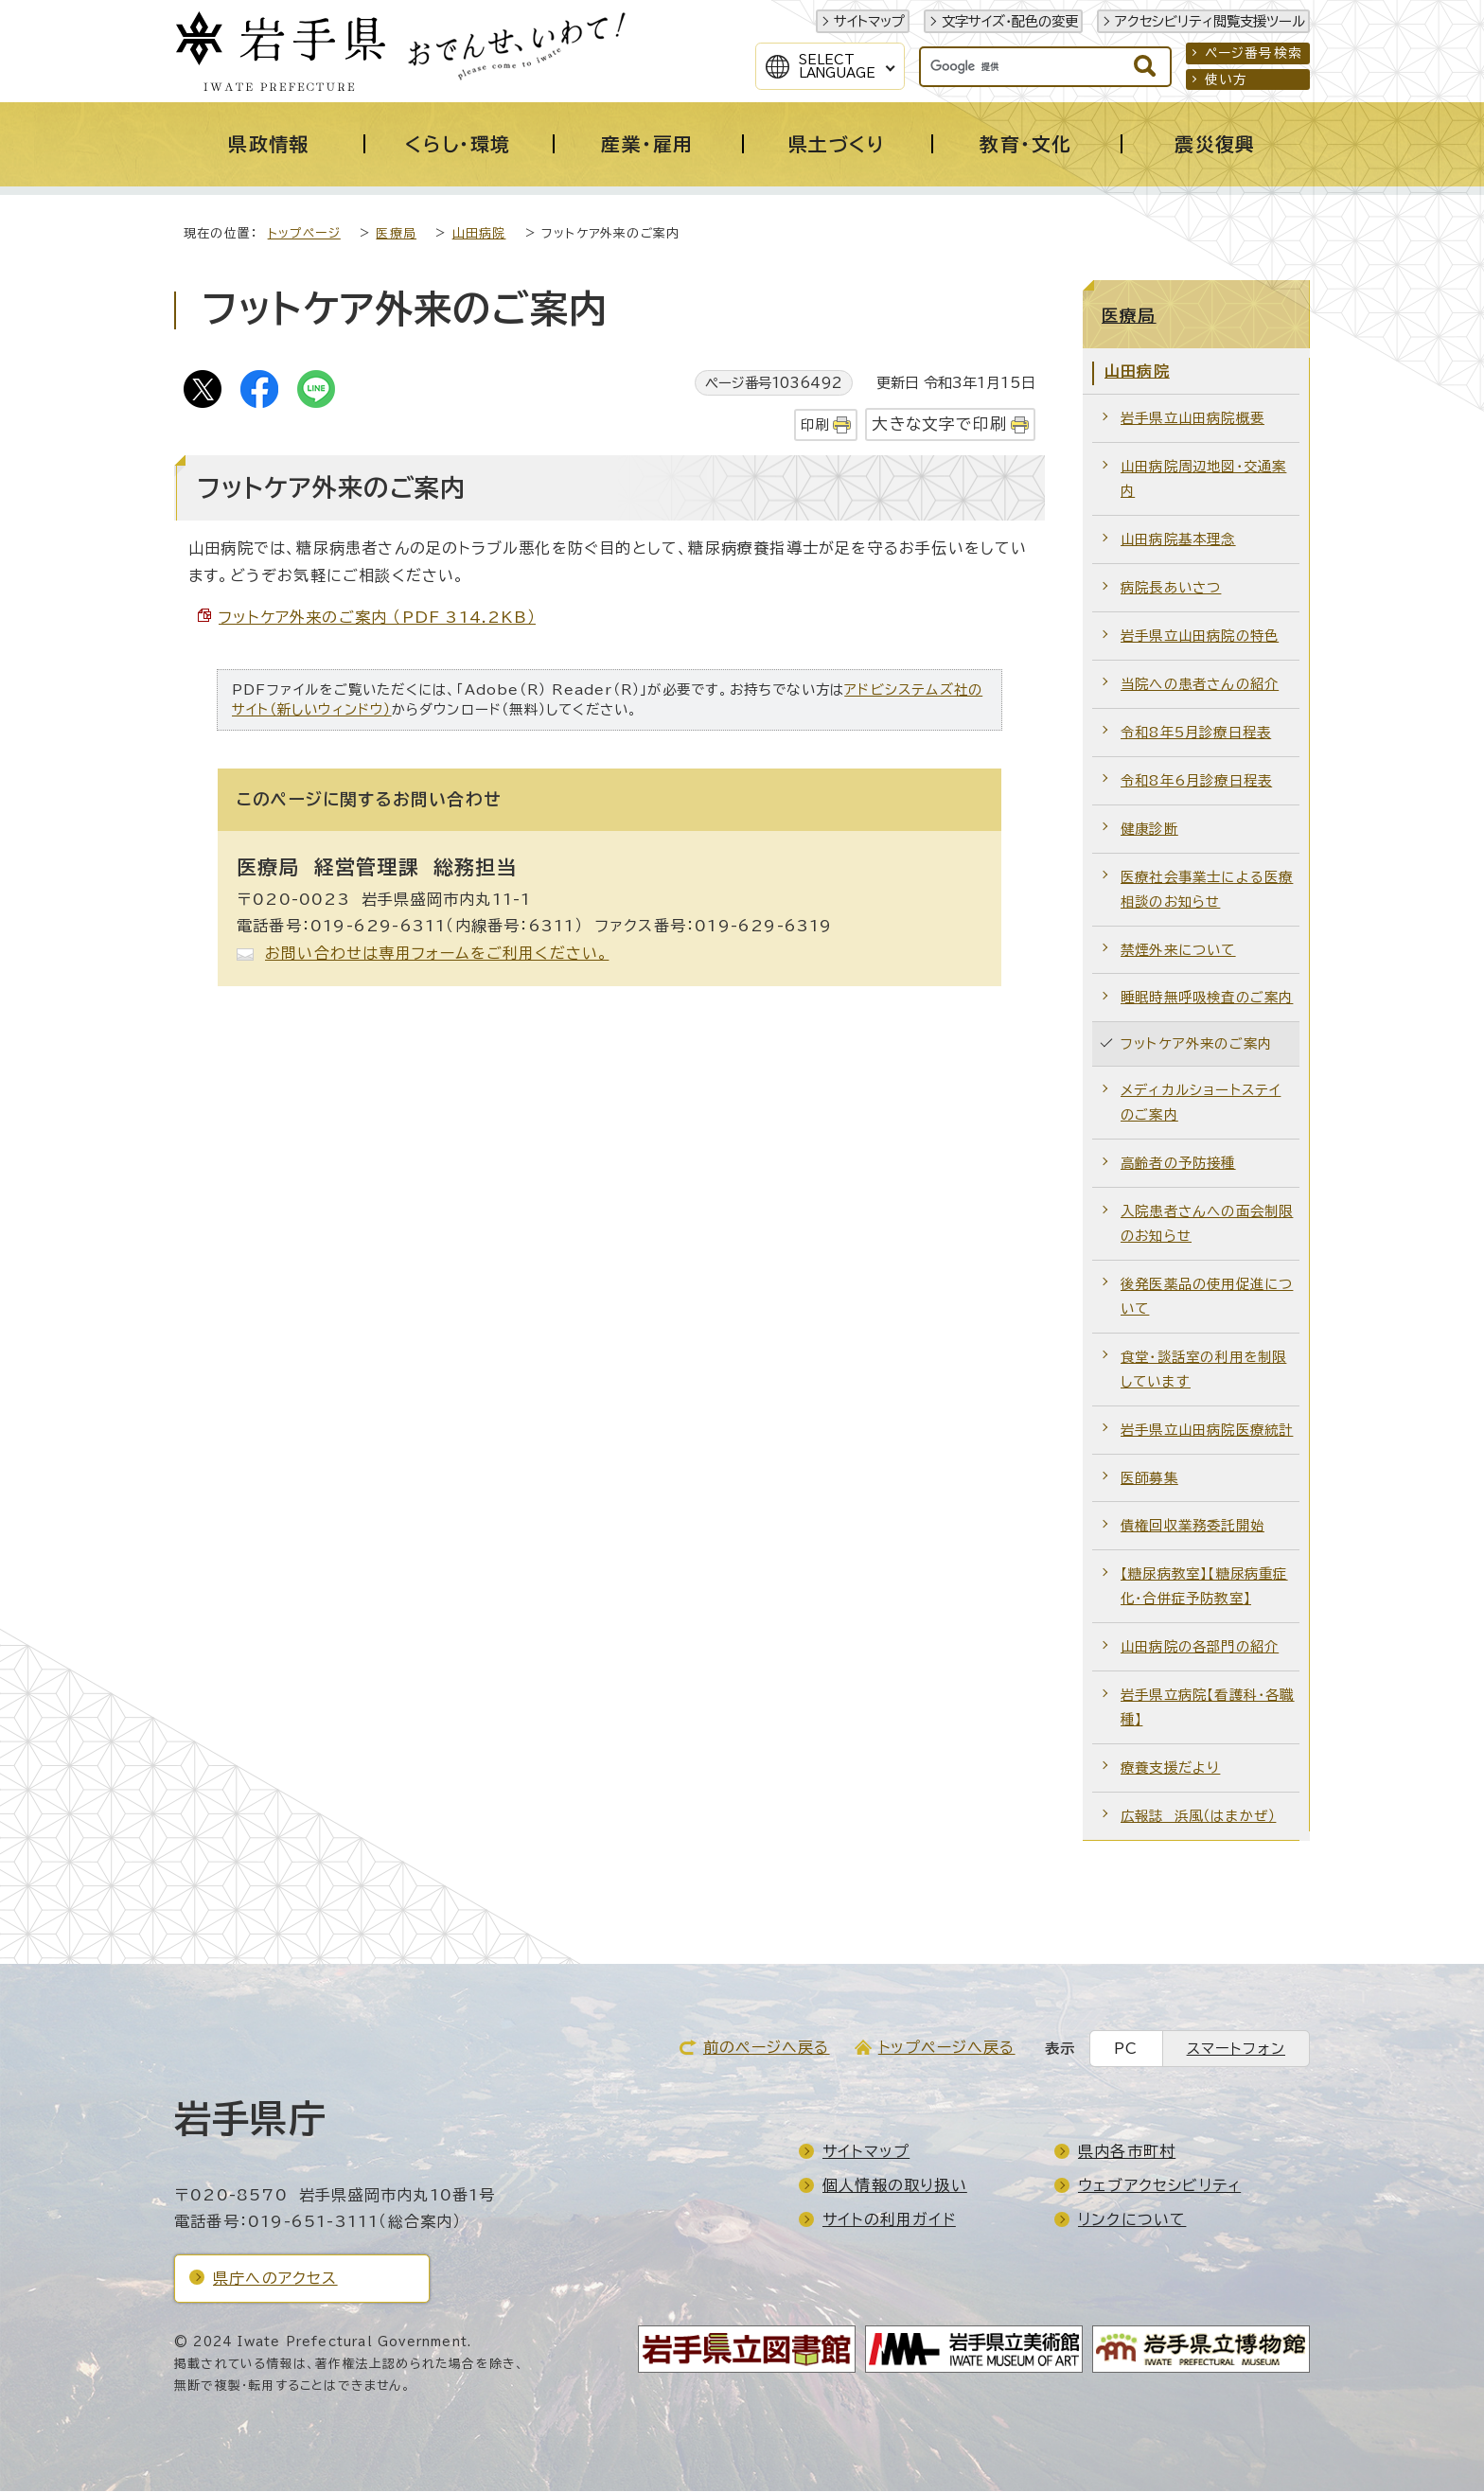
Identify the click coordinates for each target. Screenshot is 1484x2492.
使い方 (1226, 79)
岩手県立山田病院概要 (1192, 419)
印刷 (815, 425)
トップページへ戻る (947, 2048)
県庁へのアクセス (275, 2279)
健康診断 (1149, 829)
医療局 (396, 234)
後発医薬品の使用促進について (1207, 1297)
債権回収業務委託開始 (1192, 1526)
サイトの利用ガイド (889, 2220)
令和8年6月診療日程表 (1196, 781)
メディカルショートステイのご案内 (1201, 1103)
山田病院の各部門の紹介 (1200, 1647)
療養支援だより (1170, 1768)
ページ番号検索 (1253, 53)
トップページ (304, 234)
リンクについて (1132, 2220)
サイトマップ (869, 21)
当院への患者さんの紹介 (1200, 685)
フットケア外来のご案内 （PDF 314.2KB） (377, 618)
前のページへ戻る (766, 2048)
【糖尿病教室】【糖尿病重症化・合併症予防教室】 (1204, 1586)
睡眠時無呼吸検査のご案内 (1207, 998)
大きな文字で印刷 (939, 424)
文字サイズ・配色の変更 (1010, 21)
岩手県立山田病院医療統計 (1207, 1430)
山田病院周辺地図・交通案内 (1203, 479)
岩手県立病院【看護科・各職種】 (1208, 1707)
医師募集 (1149, 1479)
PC (1126, 2049)
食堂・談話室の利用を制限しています (1203, 1370)
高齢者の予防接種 (1178, 1164)
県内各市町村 (1126, 2152)
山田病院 (479, 234)
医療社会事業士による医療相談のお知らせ (1207, 890)
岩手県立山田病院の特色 (1200, 636)
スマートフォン (1236, 2049)
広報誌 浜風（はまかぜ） (1198, 1817)
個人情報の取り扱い (894, 2186)
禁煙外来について (1178, 951)
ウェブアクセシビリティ (1159, 2186)
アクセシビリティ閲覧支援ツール (1210, 21)
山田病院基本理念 (1178, 540)
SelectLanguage (837, 66)
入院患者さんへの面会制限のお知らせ (1207, 1224)
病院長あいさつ (1171, 588)
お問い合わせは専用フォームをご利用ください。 (437, 954)
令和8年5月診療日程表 (1196, 733)
